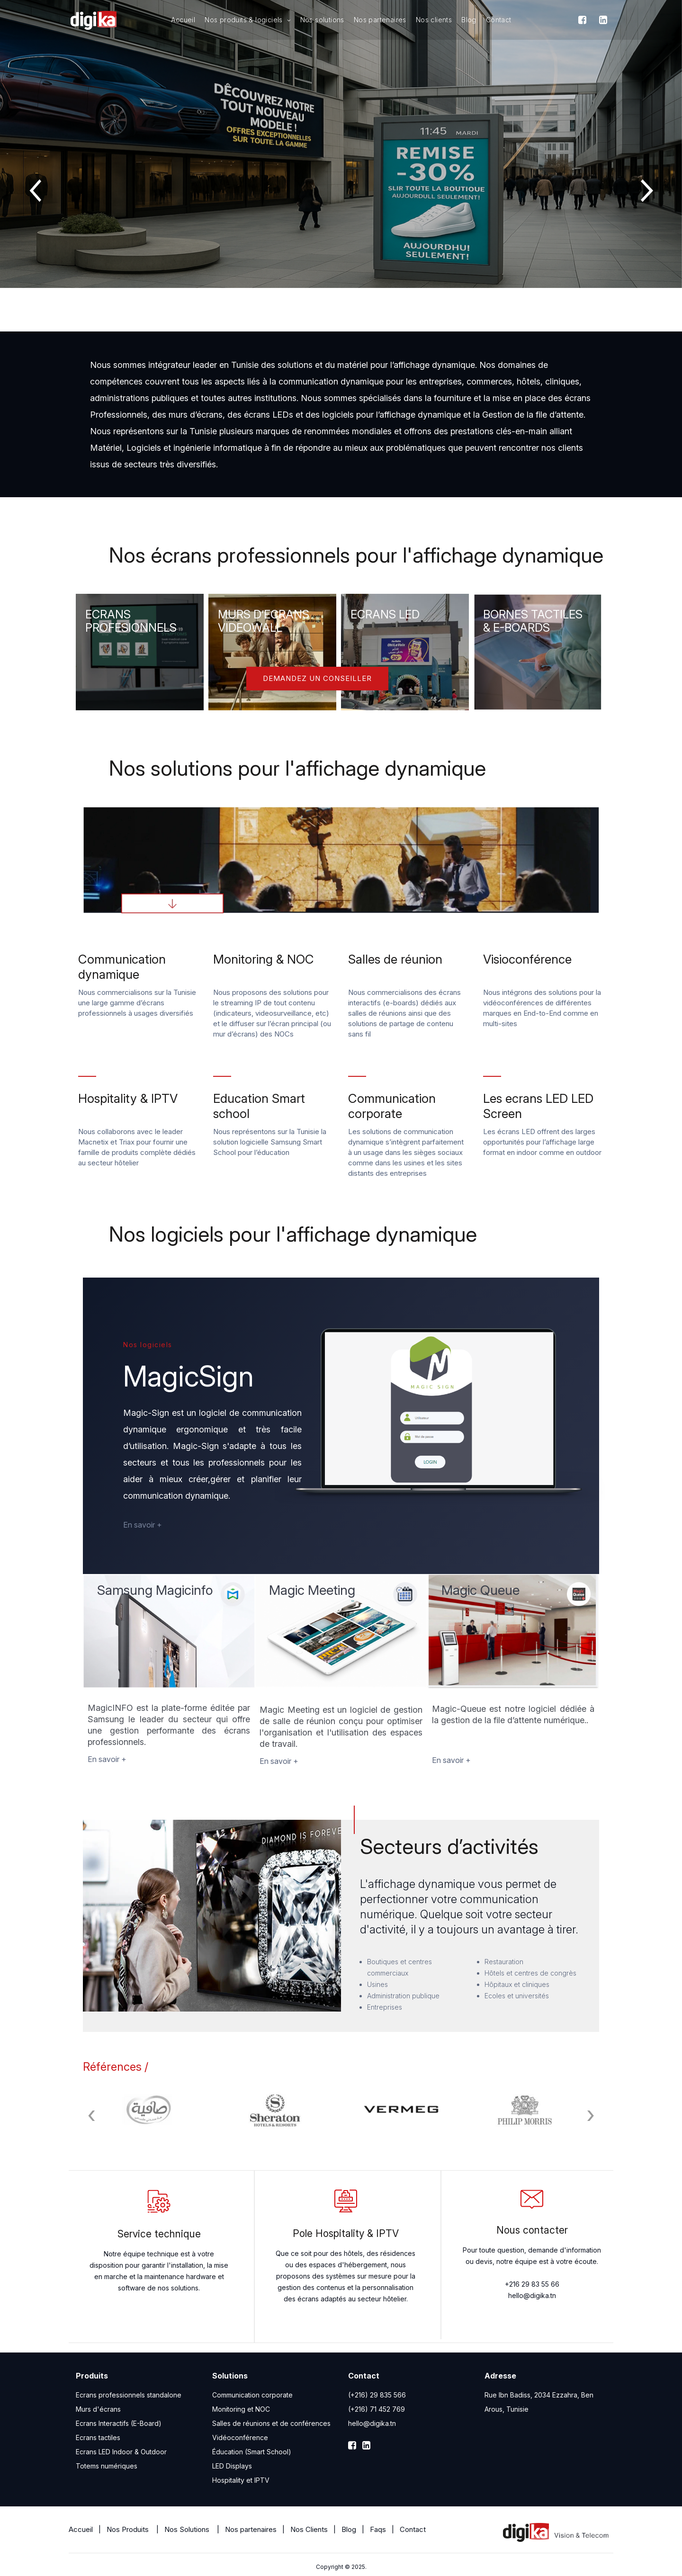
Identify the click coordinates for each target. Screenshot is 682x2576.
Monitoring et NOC (241, 2409)
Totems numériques (106, 2466)
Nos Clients (309, 2529)
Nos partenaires (380, 20)
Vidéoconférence (240, 2437)
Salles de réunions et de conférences (271, 2423)
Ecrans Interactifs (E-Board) (119, 2423)
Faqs (378, 2529)
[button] (327, 315)
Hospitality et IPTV (240, 2480)
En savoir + (142, 1525)
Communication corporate (252, 2395)
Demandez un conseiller (317, 678)
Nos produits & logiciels (247, 20)
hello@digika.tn (372, 2423)
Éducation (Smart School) (251, 2452)
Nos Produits (129, 2529)
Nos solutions (322, 20)
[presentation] (35, 189)
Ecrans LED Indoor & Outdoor (121, 2452)
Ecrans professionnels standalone (128, 2395)
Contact (499, 20)
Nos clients (434, 20)
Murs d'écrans (98, 2409)
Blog (468, 20)
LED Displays (232, 2466)
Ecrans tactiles (98, 2437)
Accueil (183, 20)
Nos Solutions (187, 2529)
